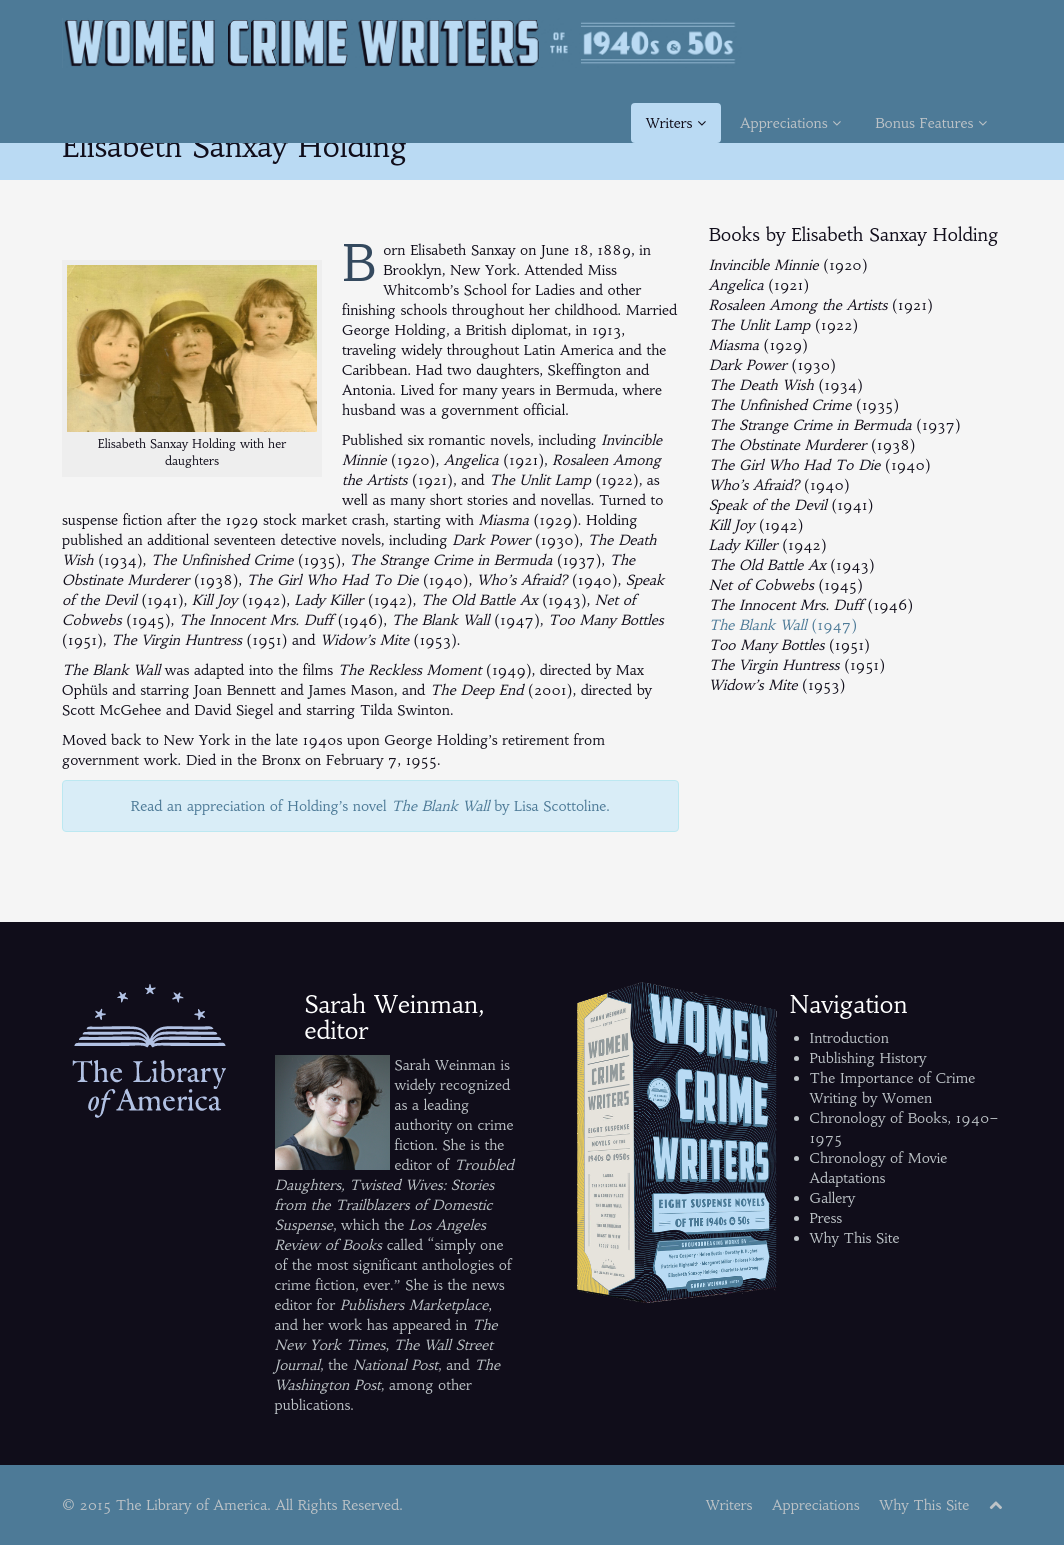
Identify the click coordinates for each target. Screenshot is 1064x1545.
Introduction (849, 1038)
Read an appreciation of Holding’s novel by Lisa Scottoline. (370, 806)
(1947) (783, 625)
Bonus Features (931, 123)
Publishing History (868, 1058)
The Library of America (191, 1505)
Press (826, 1218)
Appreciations (790, 123)
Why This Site (855, 1238)
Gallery (833, 1198)
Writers (676, 123)
